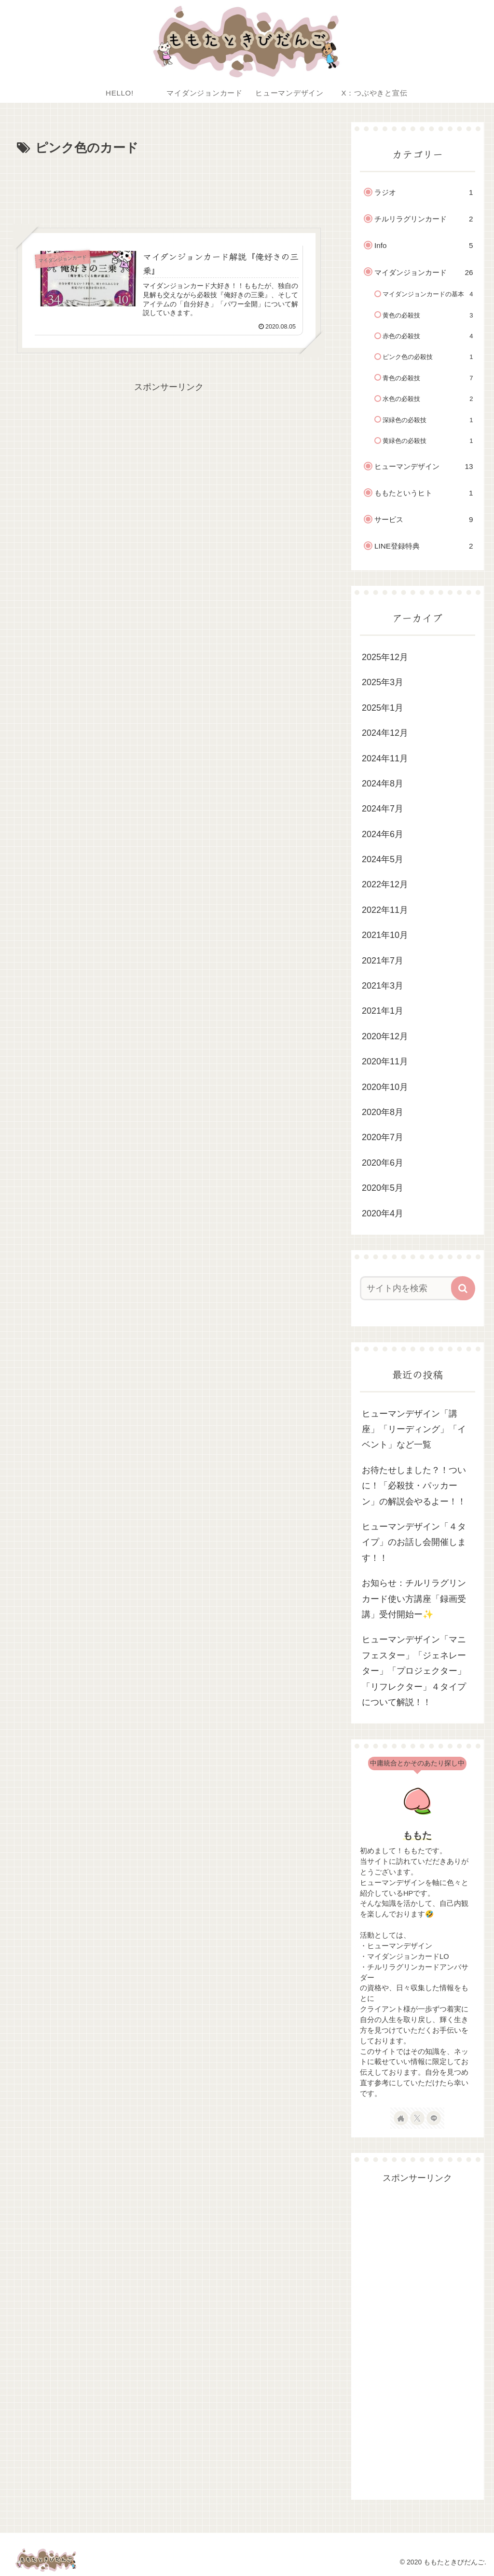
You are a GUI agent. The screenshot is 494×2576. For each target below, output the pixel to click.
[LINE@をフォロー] (433, 2118)
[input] (413, 1288)
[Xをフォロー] (417, 2118)
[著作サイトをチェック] (401, 2118)
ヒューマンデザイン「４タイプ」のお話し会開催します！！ (414, 1542)
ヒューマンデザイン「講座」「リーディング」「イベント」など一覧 (414, 1429)
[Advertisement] (169, 188)
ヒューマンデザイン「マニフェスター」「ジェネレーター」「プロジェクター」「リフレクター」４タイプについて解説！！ (414, 1671)
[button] (463, 1288)
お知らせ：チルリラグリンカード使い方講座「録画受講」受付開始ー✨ (414, 1598)
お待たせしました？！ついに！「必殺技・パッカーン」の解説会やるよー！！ (414, 1485)
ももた (417, 1835)
